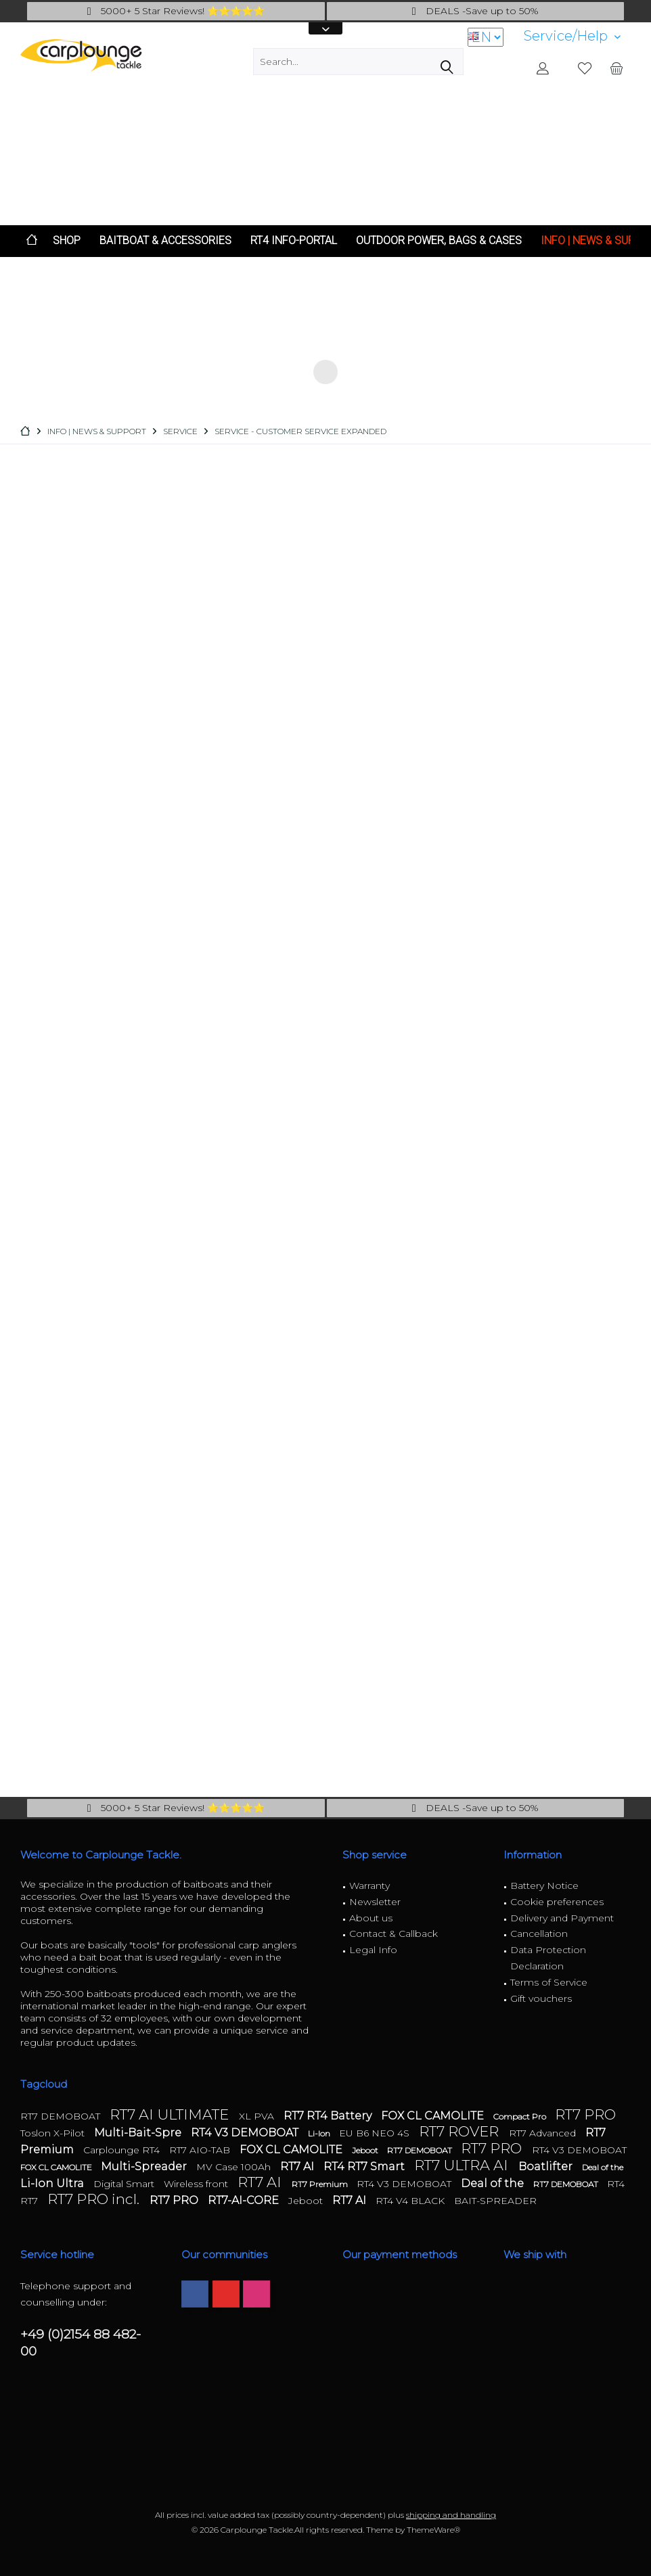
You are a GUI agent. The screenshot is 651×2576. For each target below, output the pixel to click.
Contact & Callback (393, 1933)
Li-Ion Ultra (53, 2183)
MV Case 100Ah (234, 2167)
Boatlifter (546, 2166)
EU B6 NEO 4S (375, 2133)
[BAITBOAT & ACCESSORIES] (165, 241)
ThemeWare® (433, 2530)
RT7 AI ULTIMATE (171, 2114)
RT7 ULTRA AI (463, 2165)
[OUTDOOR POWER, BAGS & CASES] (438, 241)
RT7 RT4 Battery (329, 2115)
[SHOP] (66, 241)
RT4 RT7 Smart (365, 2166)
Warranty (369, 1885)
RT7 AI (298, 2166)
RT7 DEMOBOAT (61, 2116)
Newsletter (375, 1902)
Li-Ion (320, 2133)
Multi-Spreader (145, 2166)
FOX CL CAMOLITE (434, 2115)
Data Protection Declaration (548, 1958)
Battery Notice (544, 1885)
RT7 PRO (585, 2114)
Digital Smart (125, 2184)
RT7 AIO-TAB (201, 2150)
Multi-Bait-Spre (139, 2132)
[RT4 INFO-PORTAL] (293, 241)
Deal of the (602, 2167)
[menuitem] (572, 36)
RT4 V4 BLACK (411, 2201)
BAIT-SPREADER (495, 2201)
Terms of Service (548, 1982)
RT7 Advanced (544, 2133)
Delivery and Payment (562, 1918)
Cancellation (539, 1933)
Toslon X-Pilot (53, 2133)
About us (370, 1918)
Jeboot (366, 2150)
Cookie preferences (557, 1902)
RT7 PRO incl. (95, 2199)
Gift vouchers (541, 1998)
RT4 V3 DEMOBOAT (246, 2132)
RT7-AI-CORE (245, 2200)
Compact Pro (520, 2116)
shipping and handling (451, 2515)
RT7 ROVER (460, 2131)
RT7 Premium (321, 2184)
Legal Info (373, 1950)
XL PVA (258, 2116)
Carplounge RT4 (122, 2150)
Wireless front (197, 2184)
